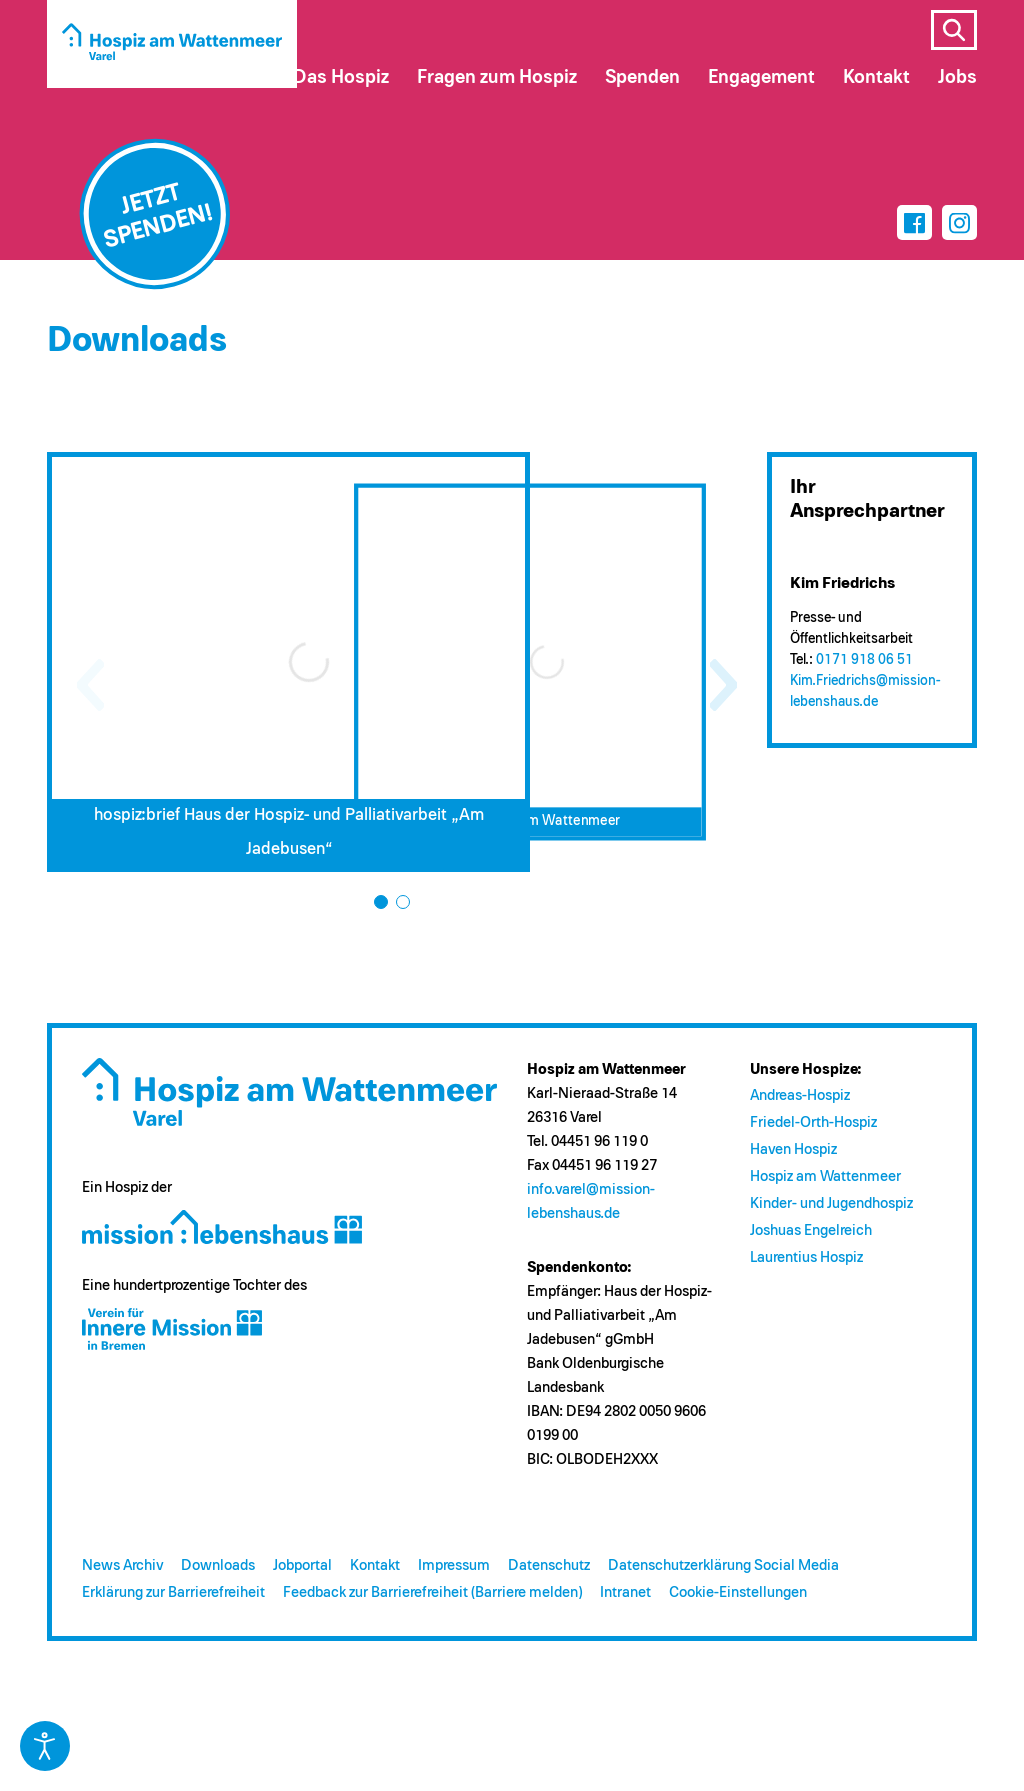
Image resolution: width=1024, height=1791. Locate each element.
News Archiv (122, 1565)
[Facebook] (914, 222)
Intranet (625, 1592)
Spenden (642, 77)
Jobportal (302, 1565)
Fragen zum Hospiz (497, 77)
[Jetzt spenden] (155, 214)
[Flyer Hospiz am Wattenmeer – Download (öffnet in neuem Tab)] (529, 662)
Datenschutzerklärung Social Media (723, 1565)
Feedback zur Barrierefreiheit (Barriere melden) (432, 1592)
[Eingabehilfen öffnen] (45, 1746)
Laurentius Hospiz (806, 1257)
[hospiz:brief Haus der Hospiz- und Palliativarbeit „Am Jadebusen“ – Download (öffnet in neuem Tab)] (288, 662)
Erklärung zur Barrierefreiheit (173, 1592)
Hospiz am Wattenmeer (825, 1176)
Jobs (957, 77)
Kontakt (375, 1565)
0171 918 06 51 (864, 660)
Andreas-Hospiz (800, 1095)
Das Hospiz (341, 77)
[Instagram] (959, 222)
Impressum (454, 1565)
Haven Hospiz (793, 1149)
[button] (381, 902)
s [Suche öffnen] (954, 30)
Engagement (761, 77)
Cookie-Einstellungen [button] (738, 1592)
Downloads (218, 1565)
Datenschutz (549, 1565)
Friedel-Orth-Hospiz (813, 1122)
